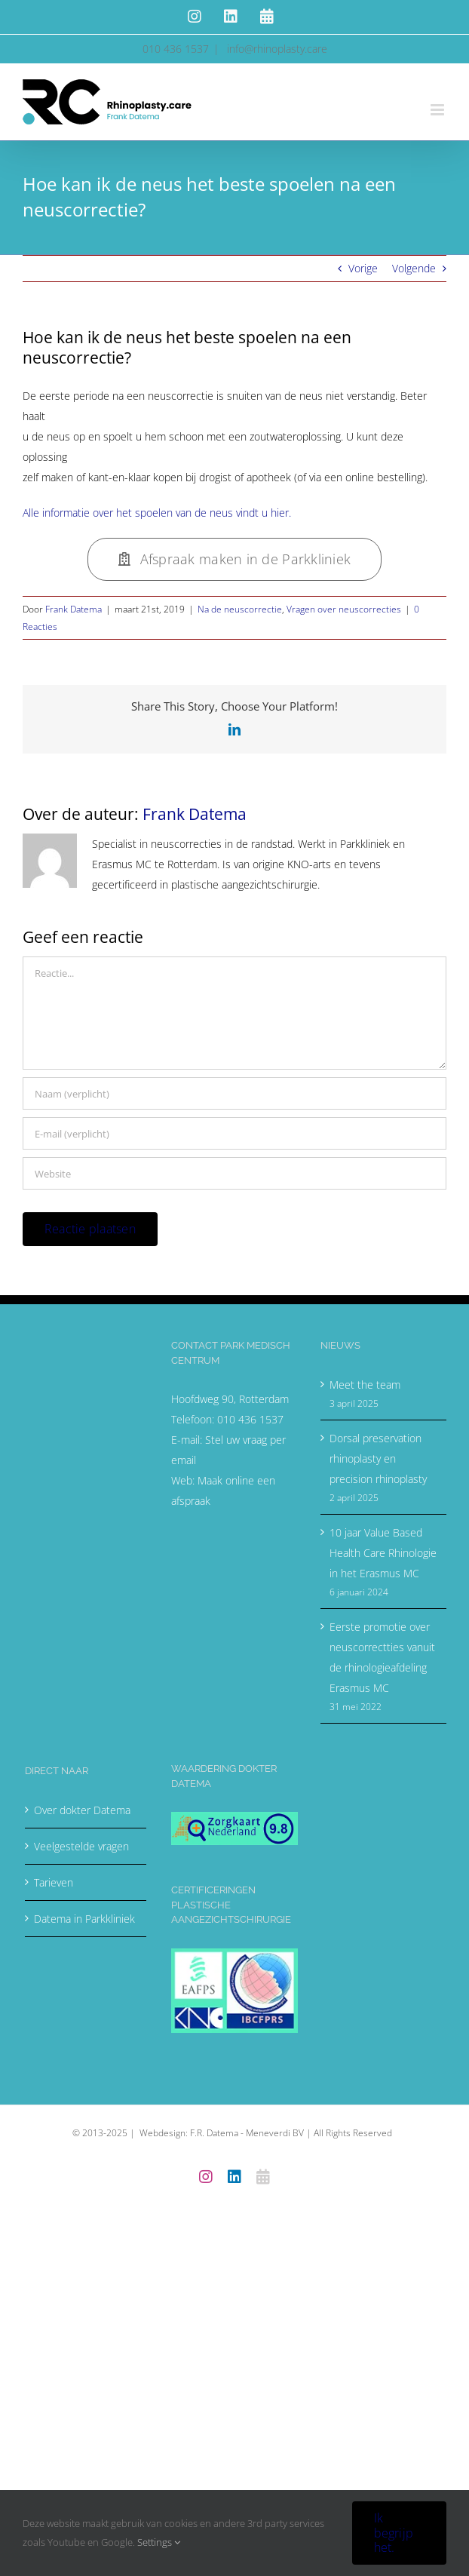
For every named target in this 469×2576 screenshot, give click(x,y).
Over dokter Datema (82, 1810)
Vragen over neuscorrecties (344, 609)
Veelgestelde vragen (81, 1846)
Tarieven (53, 1882)
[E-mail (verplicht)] (234, 1133)
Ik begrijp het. (394, 2532)
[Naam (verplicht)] (234, 1093)
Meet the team (365, 1384)
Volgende (414, 268)
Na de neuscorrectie (240, 609)
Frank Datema (73, 609)
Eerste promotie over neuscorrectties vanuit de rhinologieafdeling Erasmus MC (382, 1657)
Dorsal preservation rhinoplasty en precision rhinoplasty (378, 1458)
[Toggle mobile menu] (438, 110)
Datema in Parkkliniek (84, 1918)
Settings (158, 2542)
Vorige (363, 268)
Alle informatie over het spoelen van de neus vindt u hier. (157, 512)
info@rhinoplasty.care (275, 48)
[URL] (234, 1173)
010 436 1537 (250, 1419)
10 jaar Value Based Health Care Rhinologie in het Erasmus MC (383, 1552)
